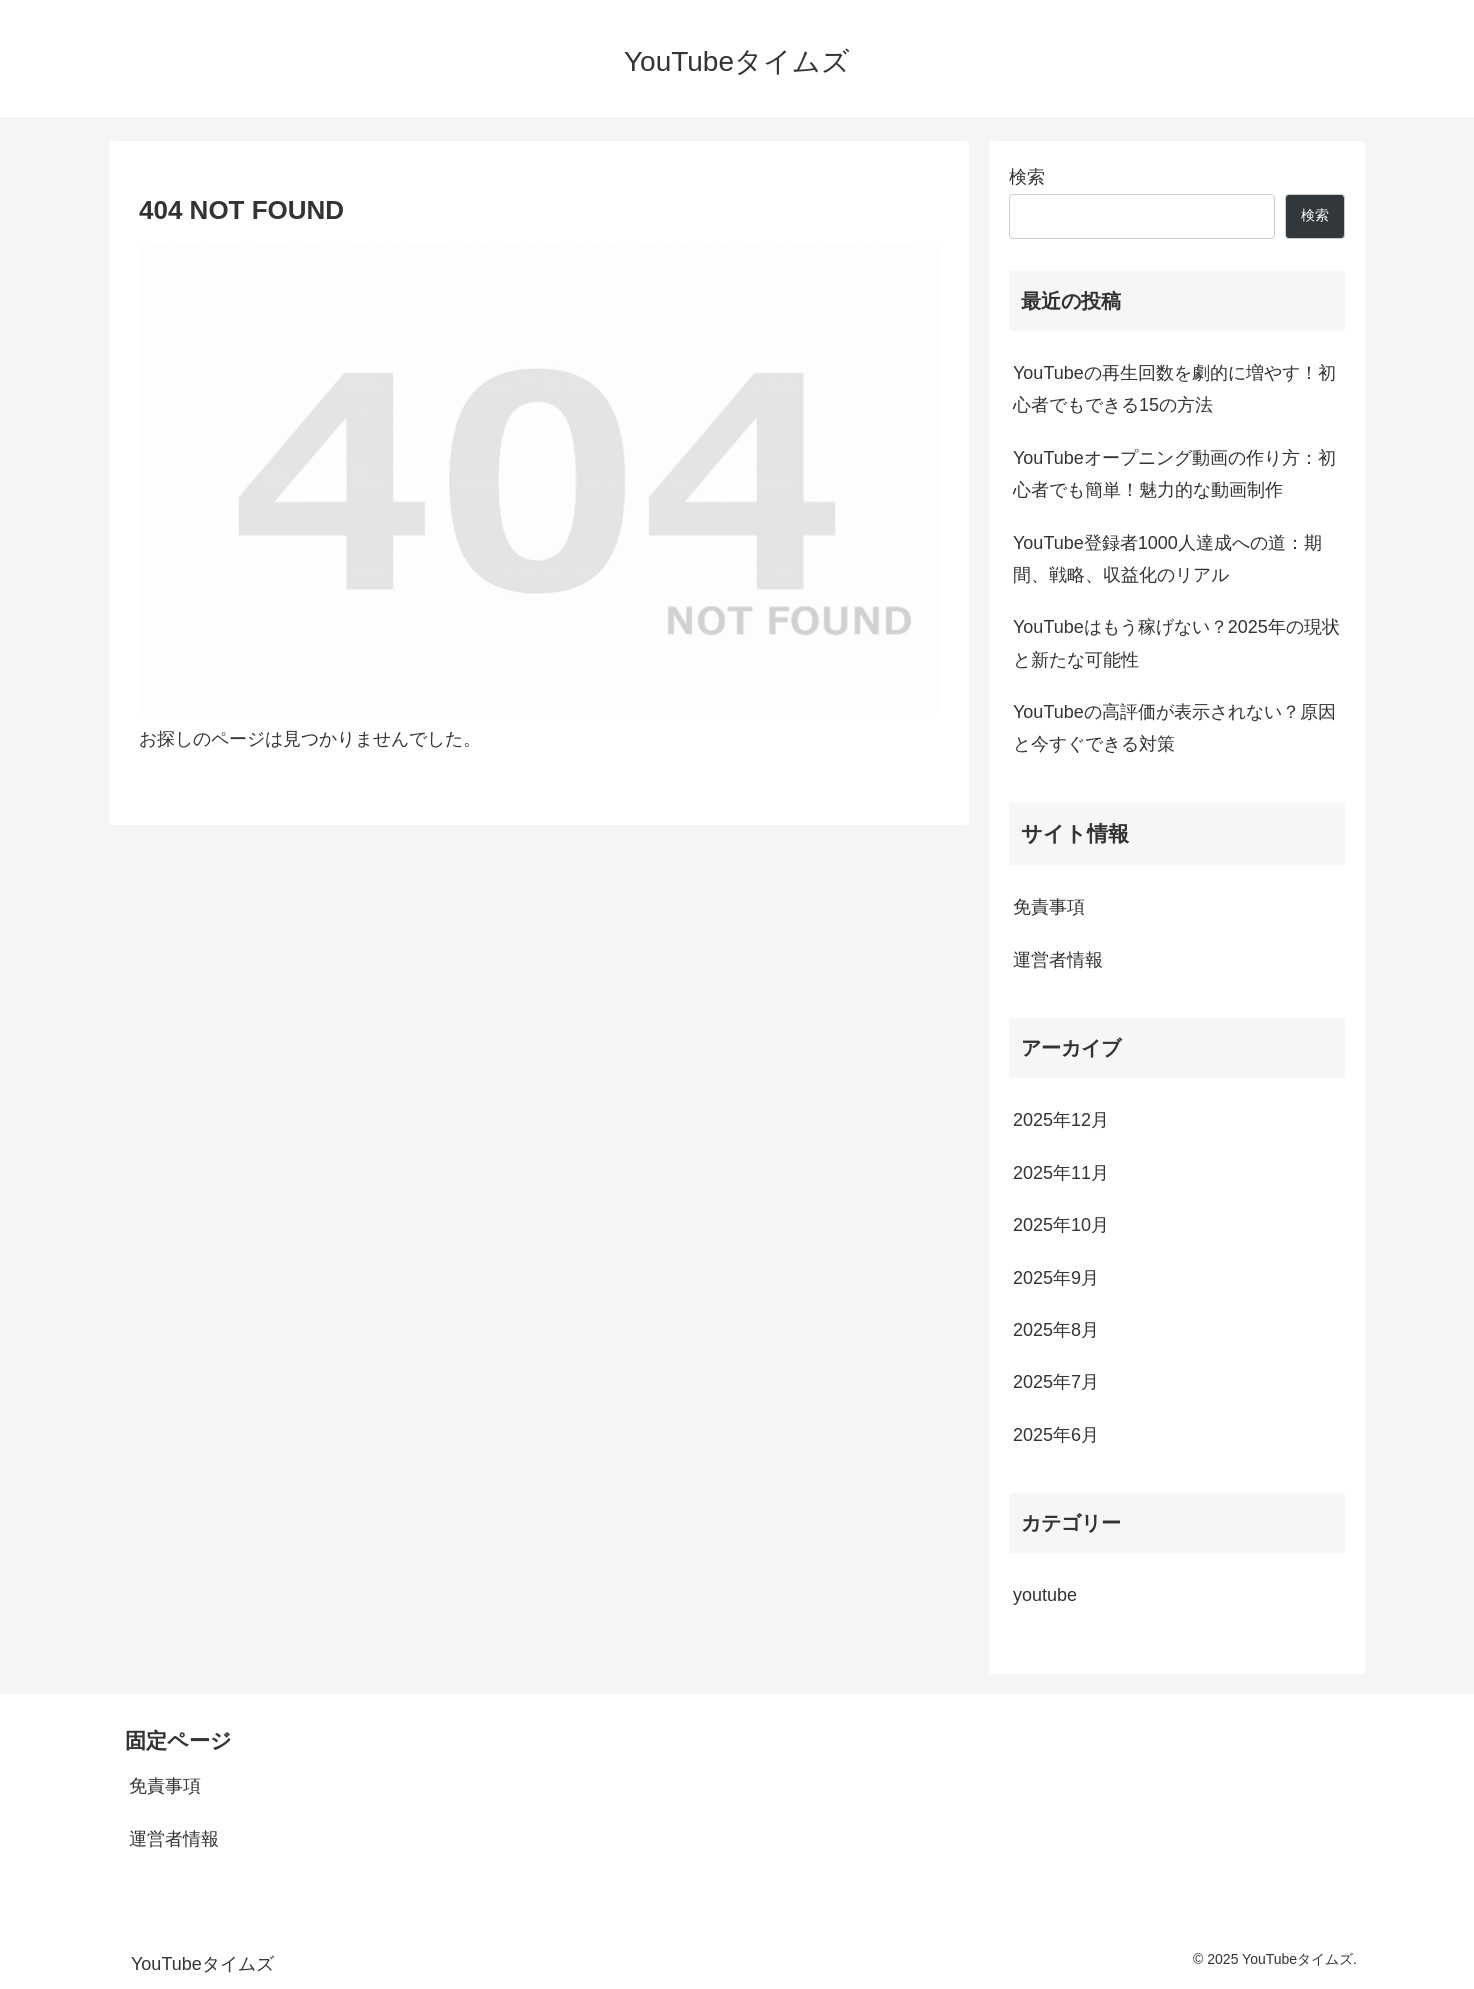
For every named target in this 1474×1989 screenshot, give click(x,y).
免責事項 (1049, 907)
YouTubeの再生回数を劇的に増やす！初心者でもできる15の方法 (1174, 389)
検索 (1027, 177)
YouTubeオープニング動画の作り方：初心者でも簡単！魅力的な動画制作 (1174, 474)
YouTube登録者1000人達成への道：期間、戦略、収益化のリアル (1167, 559)
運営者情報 (1058, 960)
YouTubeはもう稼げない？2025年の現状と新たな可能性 (1176, 643)
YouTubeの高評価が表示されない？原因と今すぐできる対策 (1174, 728)
